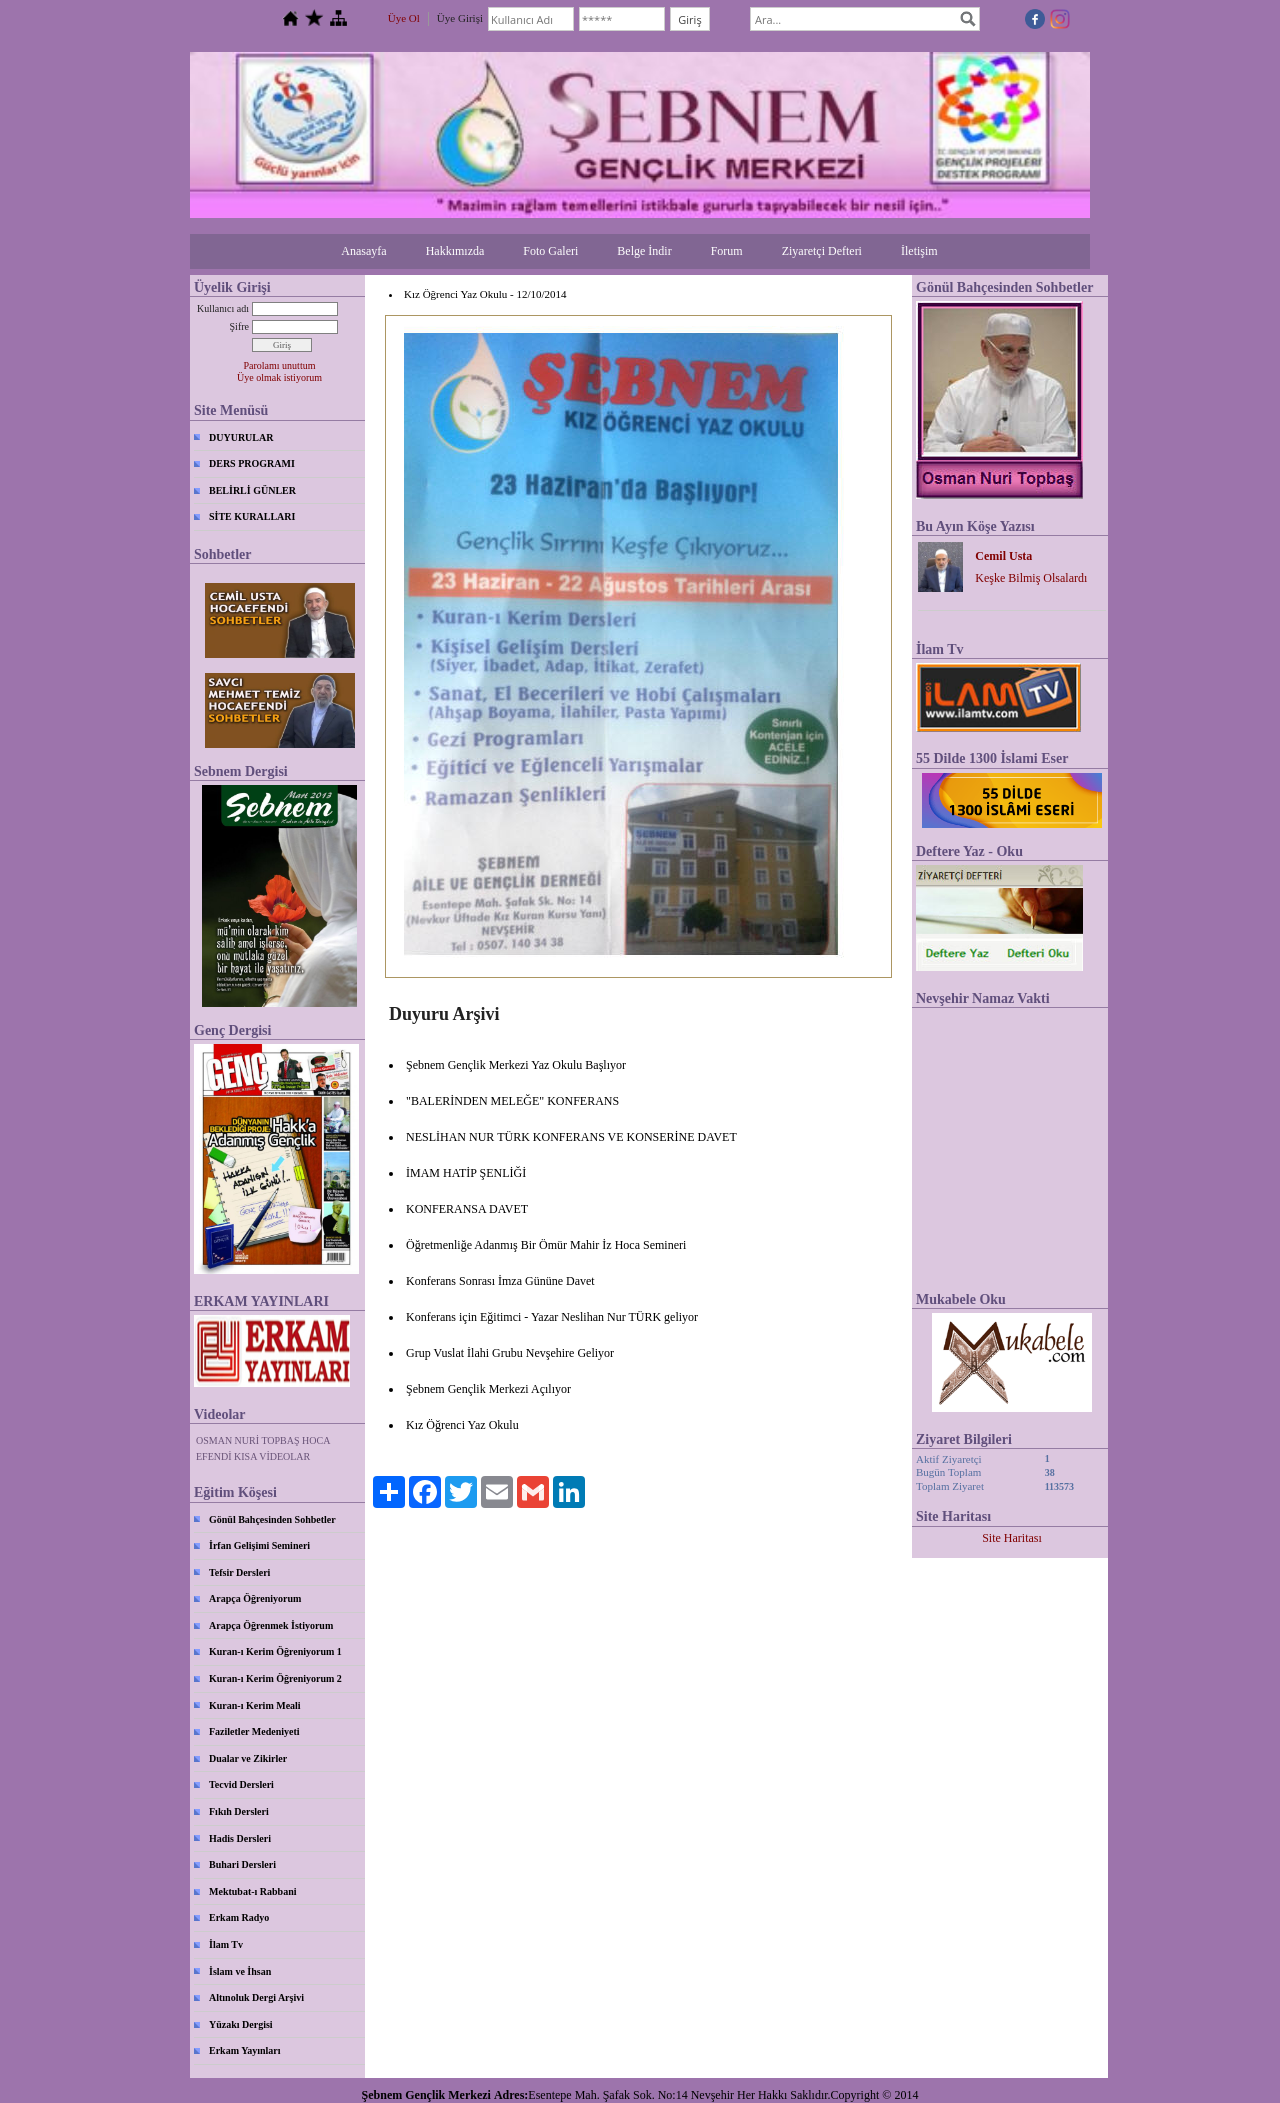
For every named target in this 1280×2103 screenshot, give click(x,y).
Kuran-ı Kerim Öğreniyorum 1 (275, 1651)
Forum (727, 251)
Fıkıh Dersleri (239, 1811)
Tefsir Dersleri (239, 1572)
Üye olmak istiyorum (279, 377)
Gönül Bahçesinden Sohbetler (272, 1519)
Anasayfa (363, 251)
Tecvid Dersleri (241, 1784)
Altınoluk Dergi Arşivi (256, 1997)
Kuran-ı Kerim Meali (255, 1705)
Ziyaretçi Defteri (822, 251)
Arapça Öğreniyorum (255, 1598)
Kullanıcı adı (223, 308)
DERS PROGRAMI (252, 463)
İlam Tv (226, 1944)
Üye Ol (404, 18)
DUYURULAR (241, 437)
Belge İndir (644, 251)
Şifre (239, 326)
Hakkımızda (455, 251)
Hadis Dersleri (240, 1838)
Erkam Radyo (239, 1917)
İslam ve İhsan (240, 1971)
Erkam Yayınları (245, 2050)
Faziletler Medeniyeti (254, 1731)
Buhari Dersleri (242, 1864)
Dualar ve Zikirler (248, 1758)
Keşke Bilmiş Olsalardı (1031, 578)
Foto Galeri (550, 251)
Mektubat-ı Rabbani (253, 1891)
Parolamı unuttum (280, 365)
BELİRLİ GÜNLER (252, 490)
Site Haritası (1012, 1538)
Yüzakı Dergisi (241, 2024)
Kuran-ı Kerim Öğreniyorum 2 (275, 1678)
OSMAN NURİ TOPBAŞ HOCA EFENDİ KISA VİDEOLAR (263, 1448)
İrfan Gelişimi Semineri (259, 1545)
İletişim (919, 251)
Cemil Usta (1003, 556)
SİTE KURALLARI (252, 516)
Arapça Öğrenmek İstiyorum (271, 1625)
